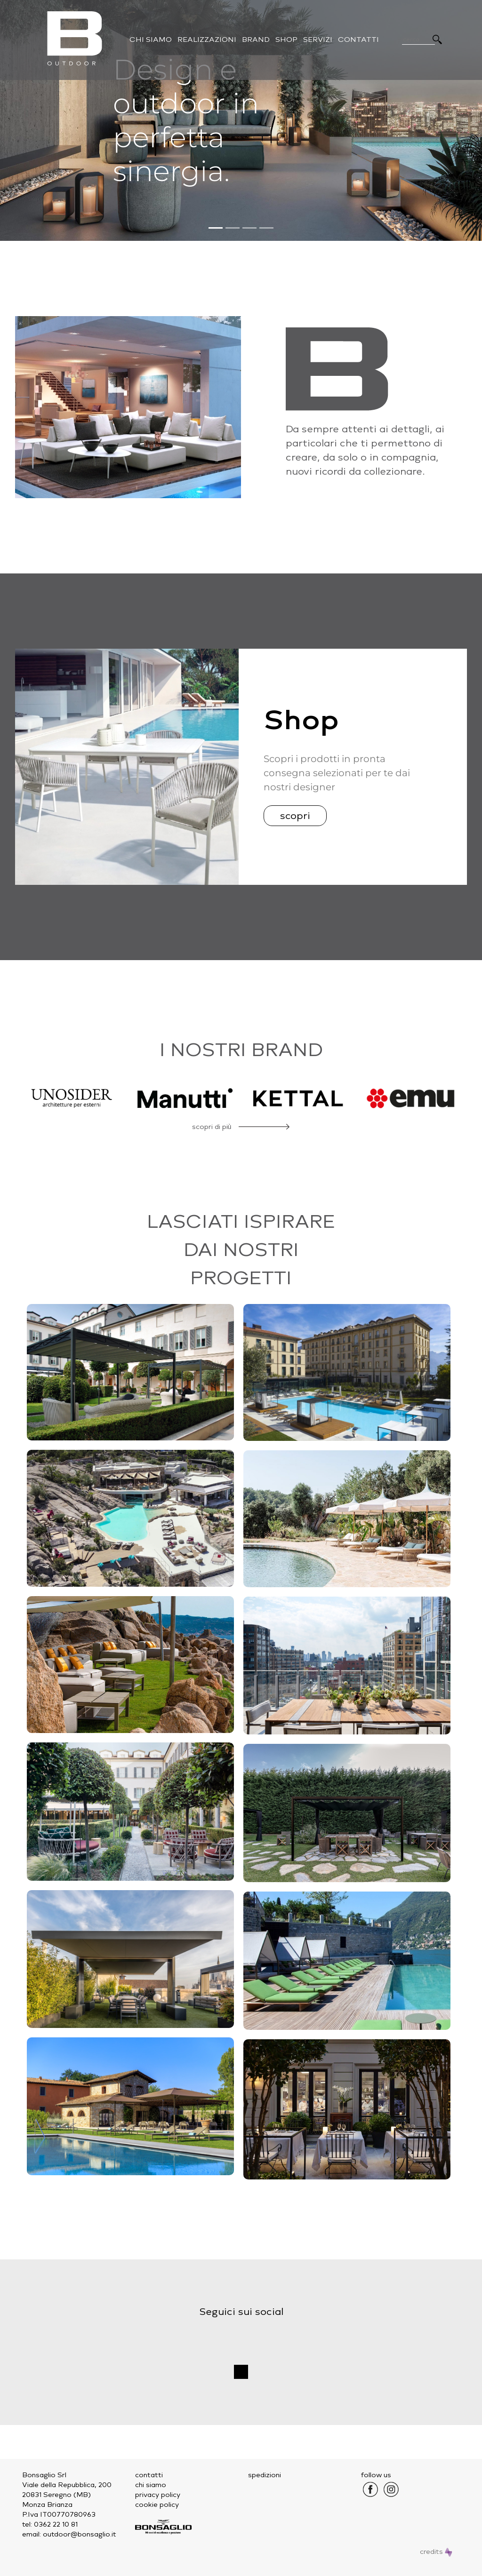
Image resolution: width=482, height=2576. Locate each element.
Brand (256, 39)
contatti (149, 2475)
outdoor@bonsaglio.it (79, 2534)
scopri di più (212, 1127)
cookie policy (157, 2505)
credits (436, 2552)
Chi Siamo (150, 39)
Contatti (358, 39)
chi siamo (150, 2485)
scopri (295, 815)
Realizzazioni (206, 39)
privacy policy (157, 2495)
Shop (286, 39)
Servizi (317, 39)
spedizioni (264, 2475)
